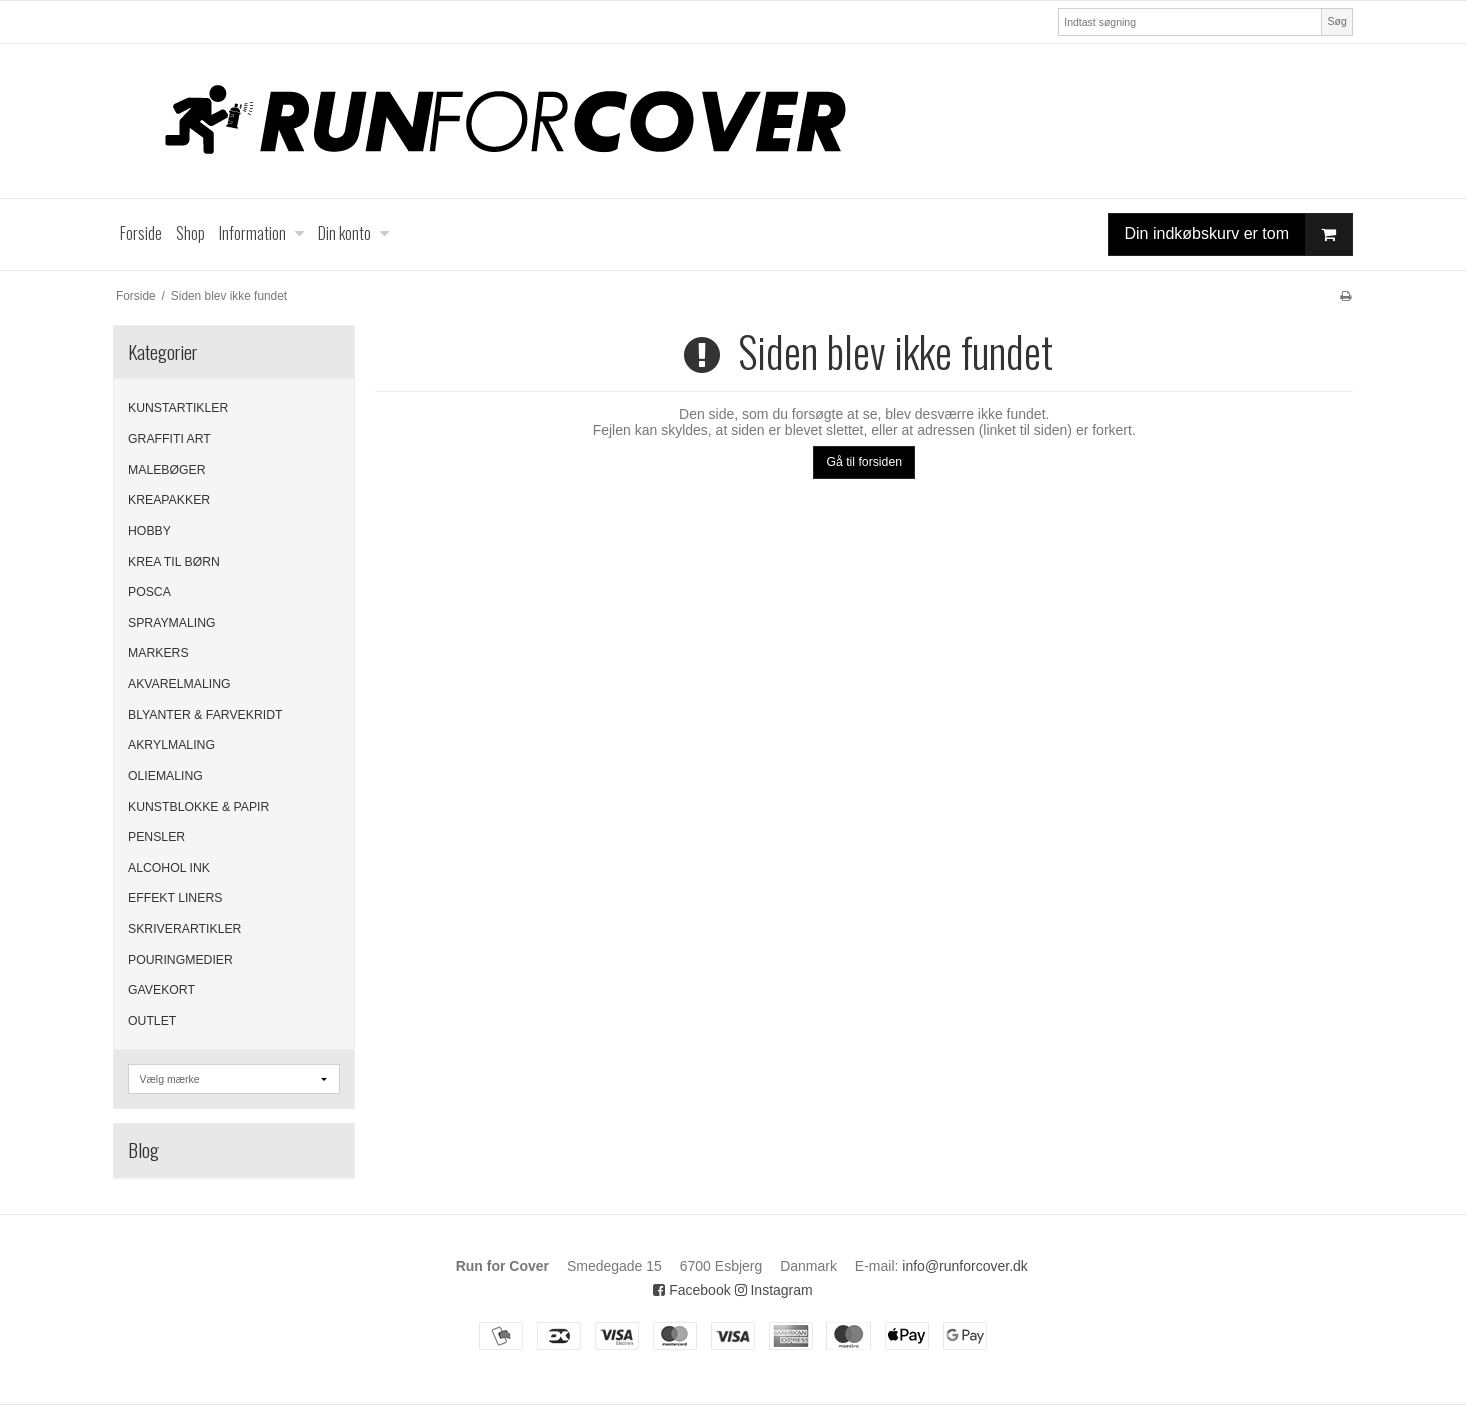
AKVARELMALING (179, 684)
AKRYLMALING (171, 745)
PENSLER (156, 837)
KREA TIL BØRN (174, 562)
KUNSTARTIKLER (178, 408)
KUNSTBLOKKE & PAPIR (198, 807)
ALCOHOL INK (169, 868)
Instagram (774, 1290)
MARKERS (158, 653)
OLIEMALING (165, 776)
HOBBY (149, 531)
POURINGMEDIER (180, 960)
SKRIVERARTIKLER (184, 929)
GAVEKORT (161, 990)
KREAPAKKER (169, 500)
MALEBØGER (167, 470)
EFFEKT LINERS (175, 898)
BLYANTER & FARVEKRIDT (205, 715)
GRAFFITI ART (169, 439)
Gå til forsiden (864, 462)
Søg (1336, 21)
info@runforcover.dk (965, 1266)
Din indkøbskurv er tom (1239, 234)
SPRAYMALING (172, 623)
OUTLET (152, 1021)
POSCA (149, 592)
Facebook (691, 1290)
